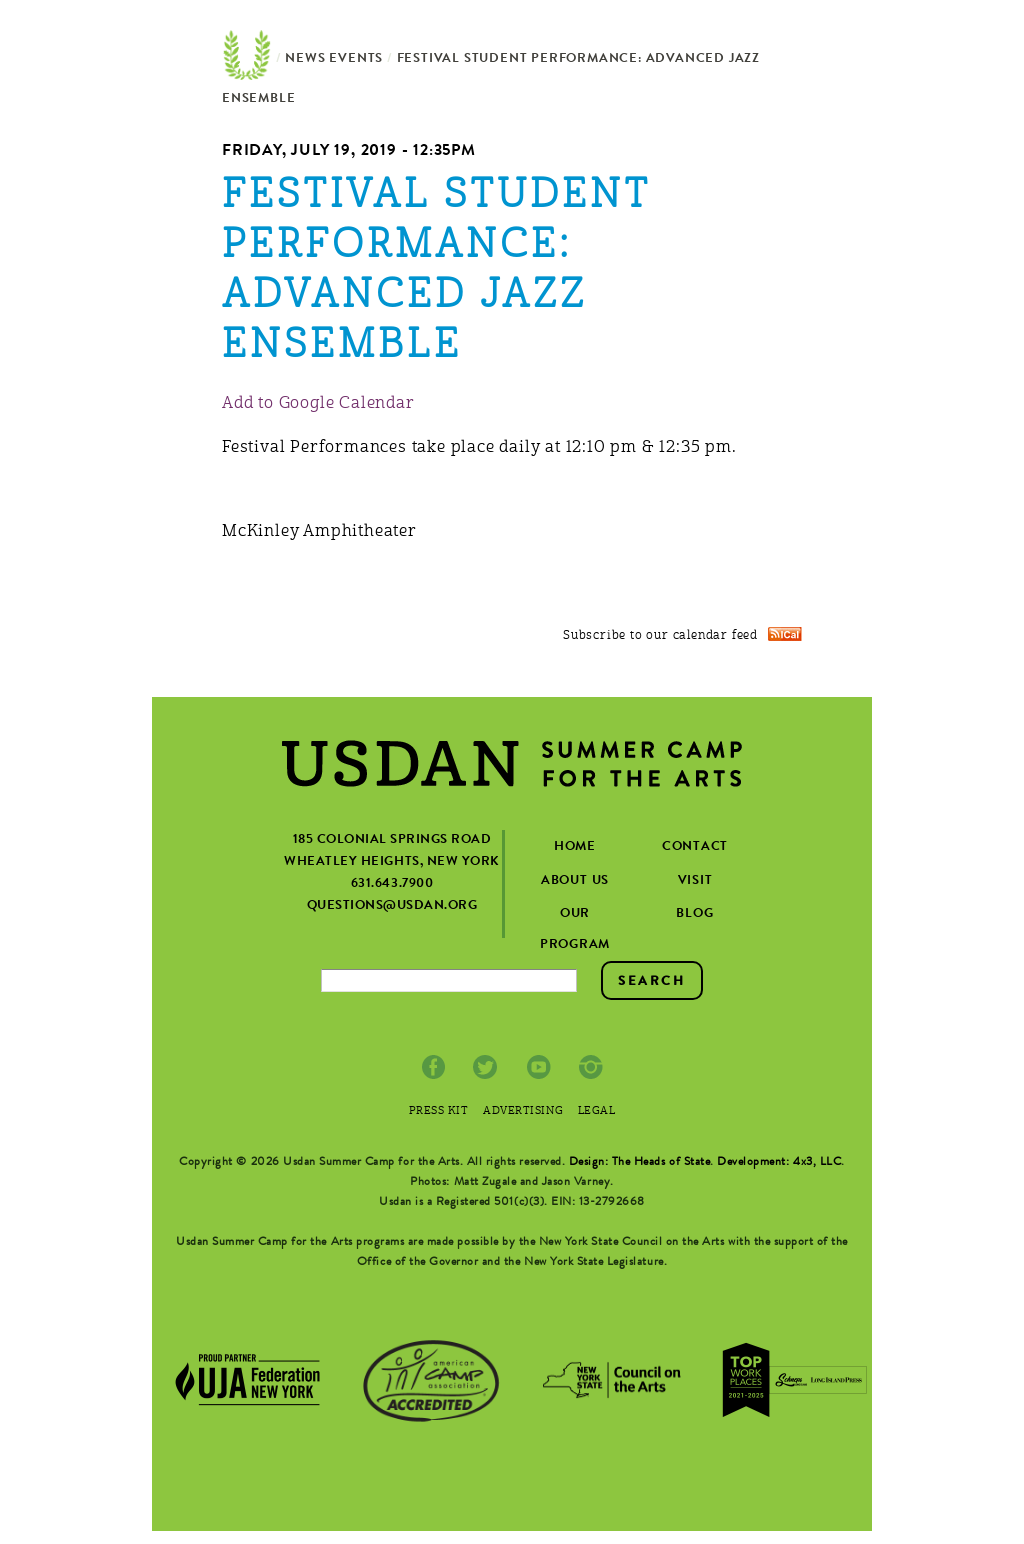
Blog (694, 914)
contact (695, 847)
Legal (597, 1111)
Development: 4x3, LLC (779, 1163)
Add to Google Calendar (318, 404)
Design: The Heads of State (640, 1163)
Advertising (523, 1111)
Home (247, 60)
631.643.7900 (392, 884)
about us (575, 881)
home (575, 847)
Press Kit (439, 1111)
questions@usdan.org (392, 906)
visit (695, 881)
